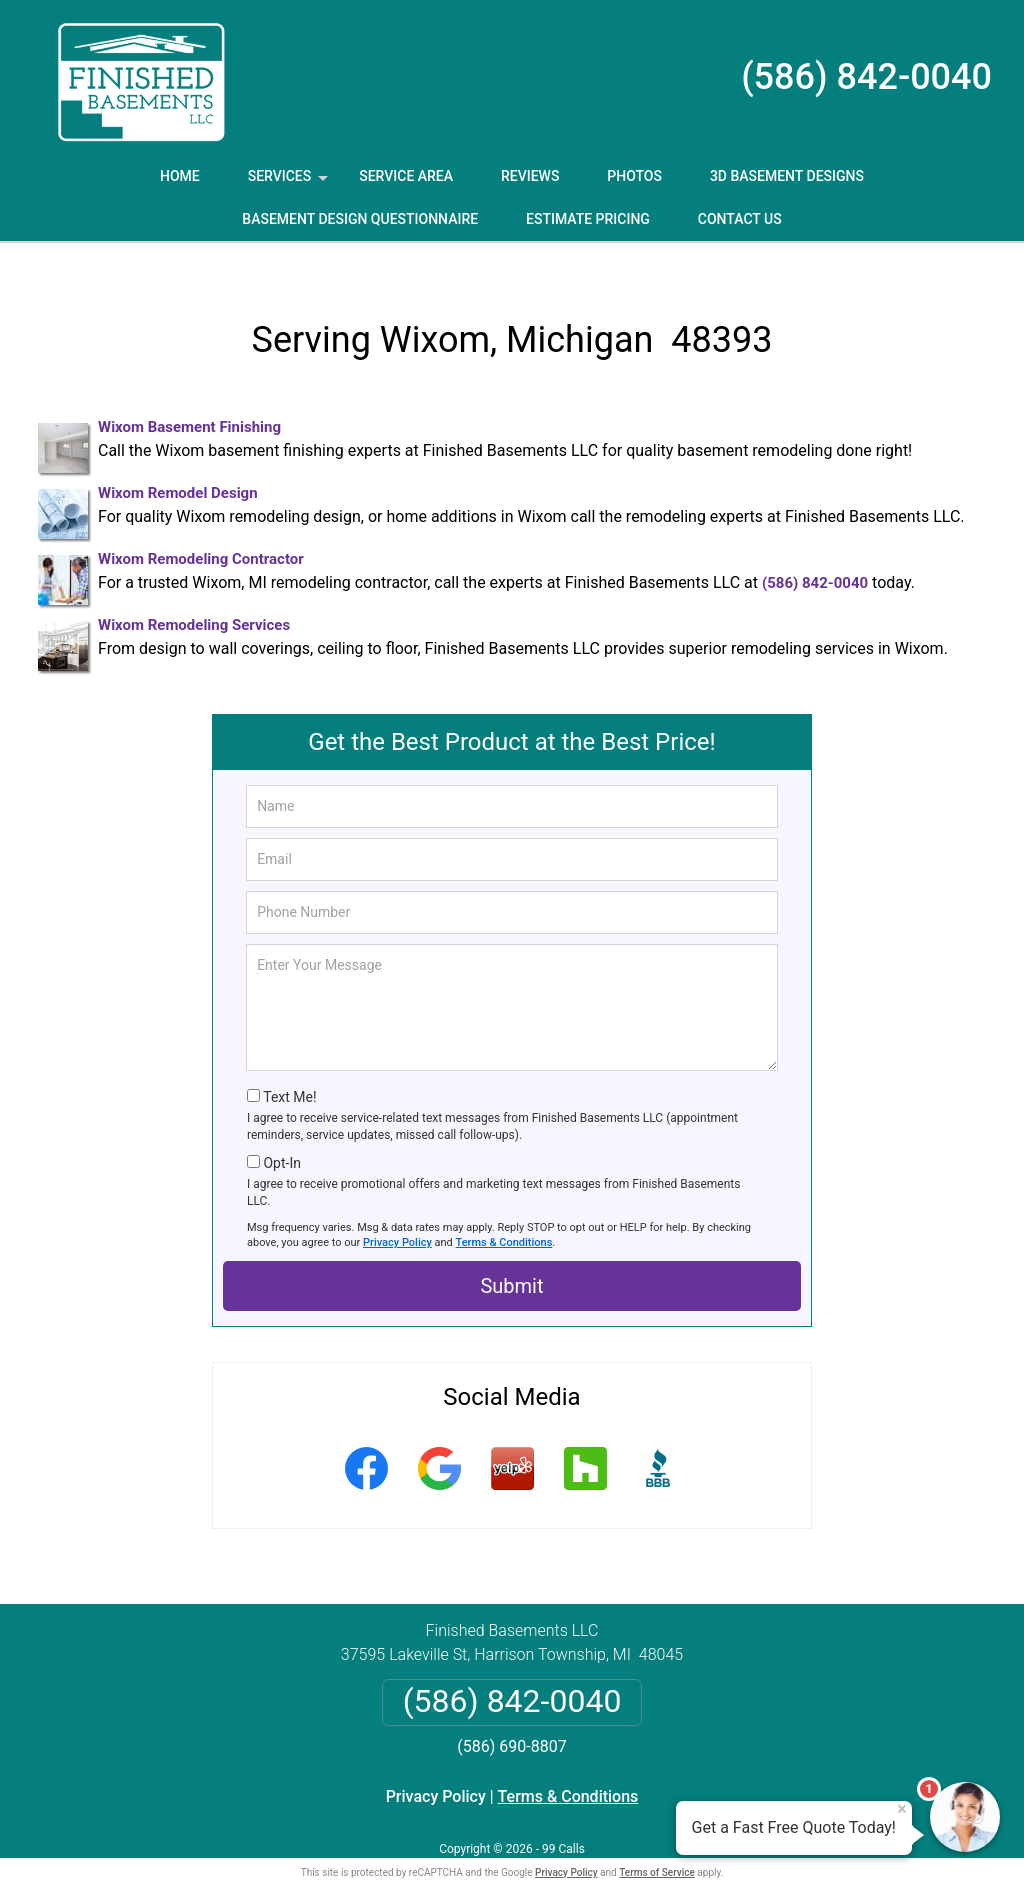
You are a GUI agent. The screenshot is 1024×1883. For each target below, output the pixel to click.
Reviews (530, 176)
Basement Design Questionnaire (360, 219)
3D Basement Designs (787, 176)
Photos (634, 176)
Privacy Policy (397, 1210)
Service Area (406, 176)
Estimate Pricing (588, 219)
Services (290, 183)
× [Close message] (902, 1809)
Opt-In (281, 1131)
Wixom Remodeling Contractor (201, 527)
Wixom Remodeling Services (194, 593)
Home (180, 176)
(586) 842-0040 (866, 77)
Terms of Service (657, 1840)
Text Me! (289, 1065)
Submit (511, 1254)
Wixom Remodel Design (178, 461)
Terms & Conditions (504, 1210)
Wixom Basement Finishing (189, 395)
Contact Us (740, 219)
